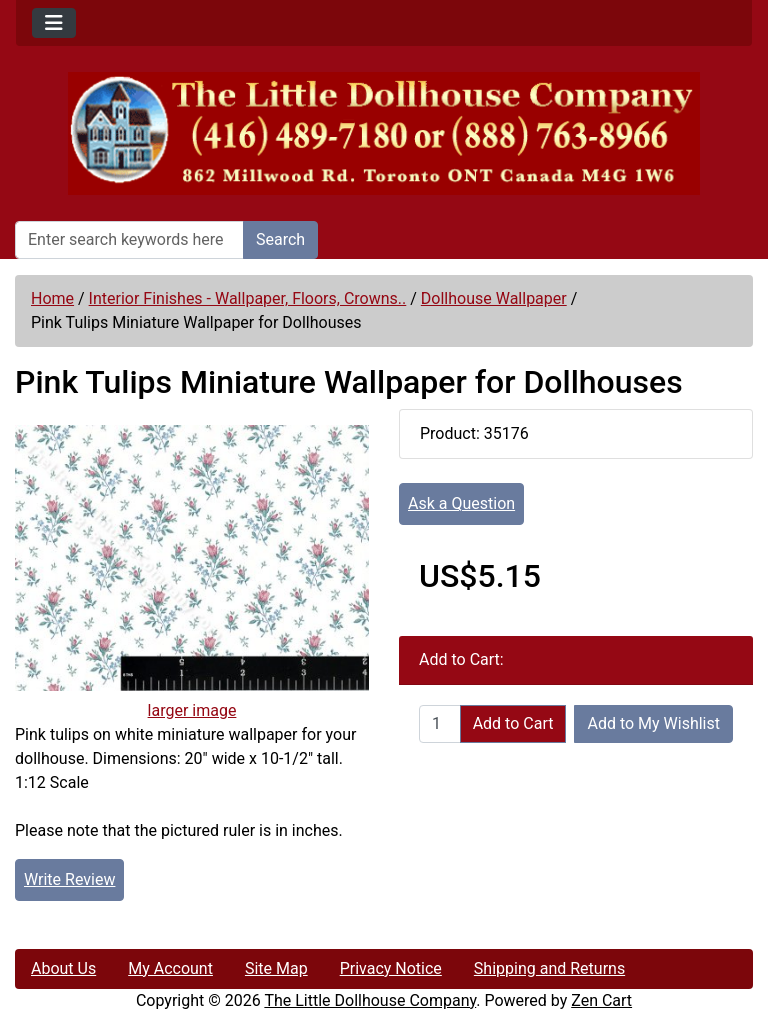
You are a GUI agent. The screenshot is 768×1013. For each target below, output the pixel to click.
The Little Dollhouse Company (370, 1000)
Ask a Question (461, 503)
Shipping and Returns (549, 968)
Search (280, 239)
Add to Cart (513, 723)
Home (52, 298)
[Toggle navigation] (54, 23)
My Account (170, 968)
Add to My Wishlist (653, 723)
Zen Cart (601, 1000)
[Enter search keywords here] (129, 240)
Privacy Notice (391, 968)
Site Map (276, 968)
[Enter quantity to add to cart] (440, 724)
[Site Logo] (384, 133)
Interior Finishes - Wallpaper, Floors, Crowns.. (248, 298)
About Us (63, 968)
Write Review (69, 879)
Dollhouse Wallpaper (494, 298)
